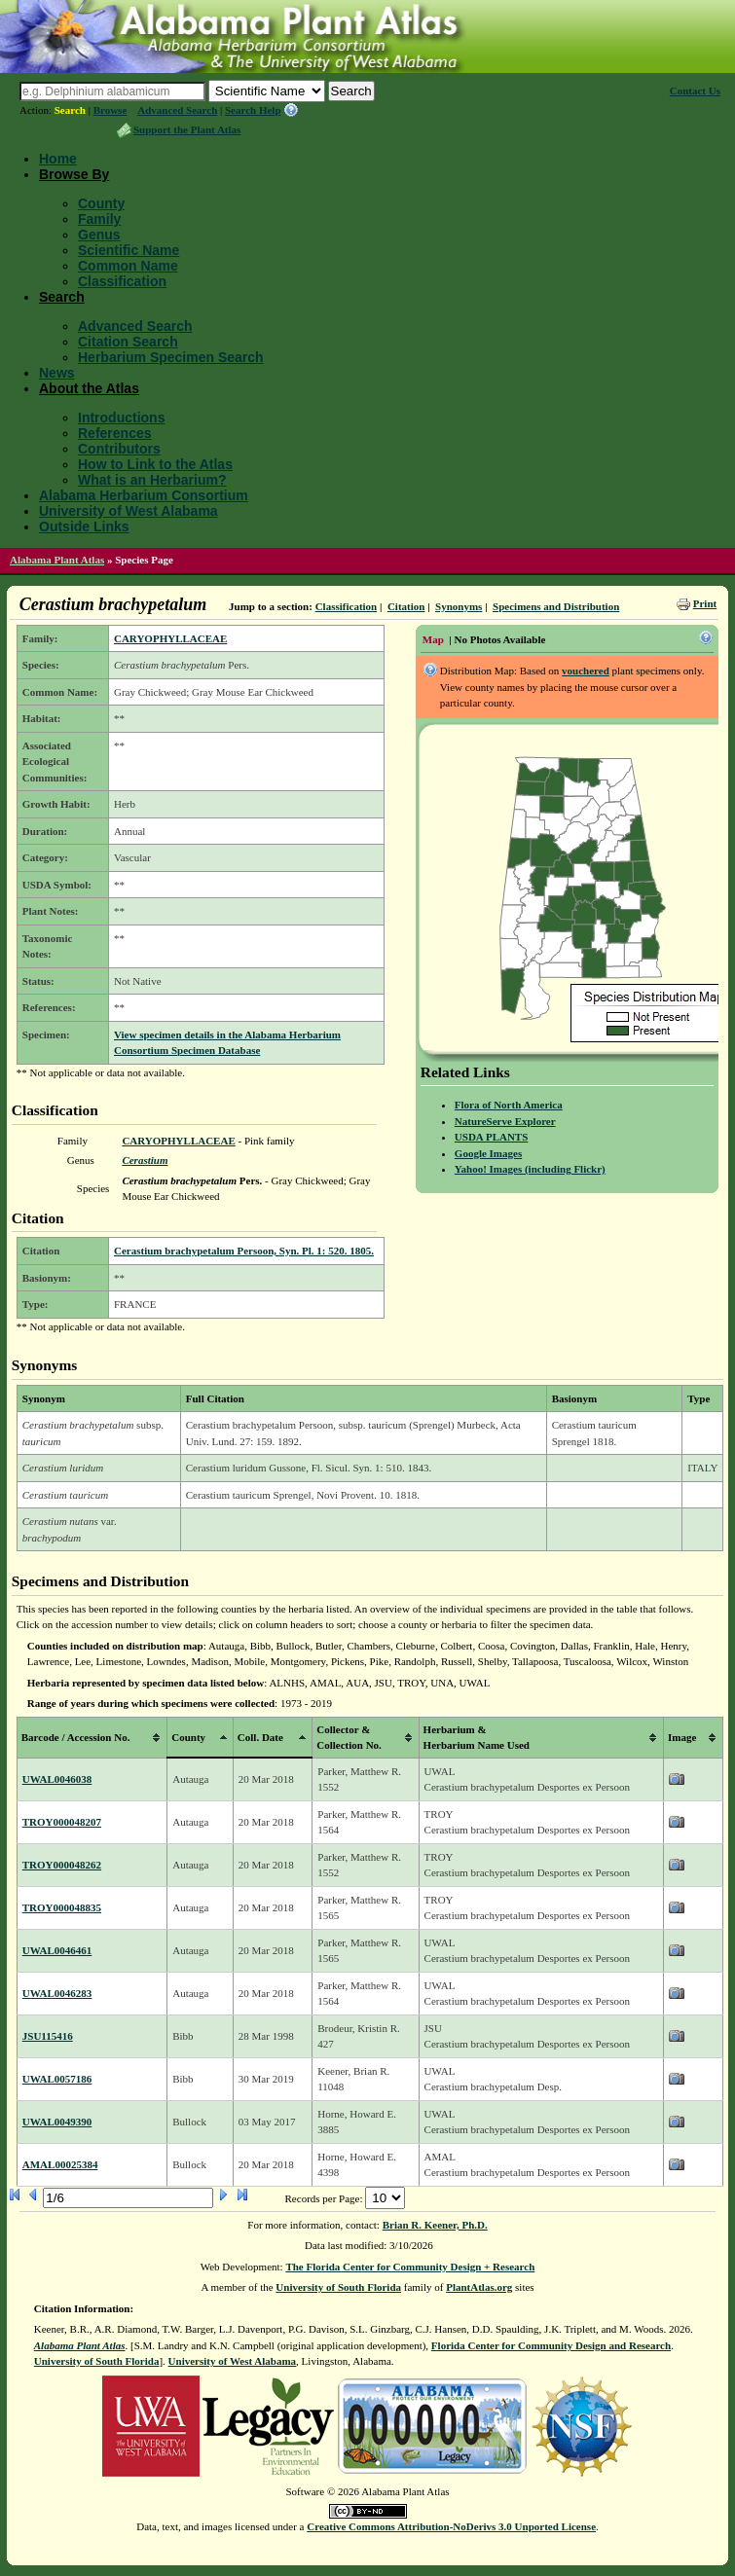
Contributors (119, 448)
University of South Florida (338, 2287)
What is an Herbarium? (152, 480)
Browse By (74, 174)
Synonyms (458, 606)
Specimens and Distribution (556, 606)
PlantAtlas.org (479, 2287)
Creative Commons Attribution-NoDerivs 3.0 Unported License (451, 2526)
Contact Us (695, 90)
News (57, 373)
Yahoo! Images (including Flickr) (530, 1169)
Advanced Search (177, 110)
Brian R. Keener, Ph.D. (435, 2225)
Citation (406, 606)
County (101, 203)
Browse (110, 110)
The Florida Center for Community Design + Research (409, 2266)
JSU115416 (47, 2036)
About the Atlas (89, 388)
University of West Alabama (128, 511)
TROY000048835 (61, 1907)
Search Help (253, 110)
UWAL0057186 (57, 2079)
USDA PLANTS (492, 1137)
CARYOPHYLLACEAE (170, 638)
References (115, 433)
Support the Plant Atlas (186, 129)
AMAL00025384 (60, 2164)
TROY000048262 (61, 1864)
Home (58, 158)
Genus (99, 234)
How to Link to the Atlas (155, 464)
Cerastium (144, 1160)
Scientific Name (128, 250)
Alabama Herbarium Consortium (143, 495)
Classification (122, 281)
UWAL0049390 (57, 2121)
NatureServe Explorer (505, 1121)
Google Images (488, 1153)
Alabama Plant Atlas (57, 559)
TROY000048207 (61, 1822)
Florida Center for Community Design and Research (551, 2345)
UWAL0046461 (57, 1950)
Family (99, 219)
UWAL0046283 (57, 1993)
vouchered (585, 670)
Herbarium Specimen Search (171, 357)
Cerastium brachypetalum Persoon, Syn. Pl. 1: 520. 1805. (244, 1250)
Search (70, 110)
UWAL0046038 (57, 1779)
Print (705, 603)
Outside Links (84, 526)
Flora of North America (509, 1104)
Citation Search (128, 341)
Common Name (128, 265)
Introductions (121, 417)
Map (433, 639)
